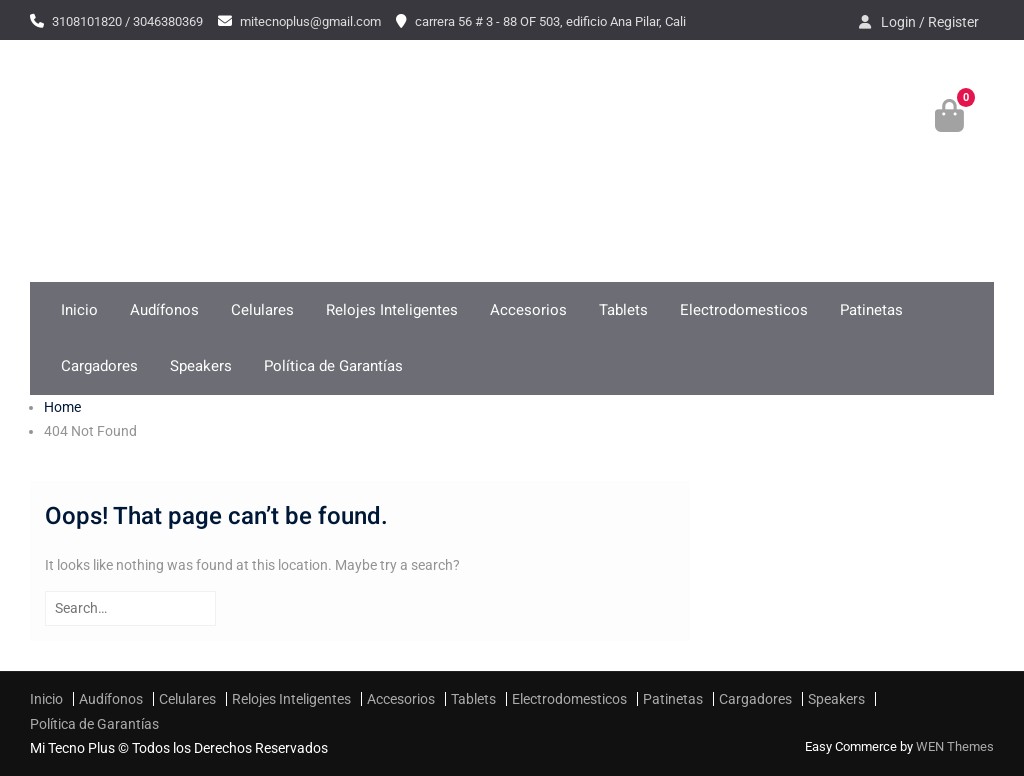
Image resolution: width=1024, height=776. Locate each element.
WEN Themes (955, 746)
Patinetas (871, 310)
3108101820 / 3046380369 (127, 21)
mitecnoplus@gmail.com (310, 21)
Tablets (623, 310)
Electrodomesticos (744, 310)
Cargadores (99, 366)
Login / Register (930, 22)
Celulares (262, 310)
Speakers (201, 366)
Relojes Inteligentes (392, 310)
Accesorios (528, 310)
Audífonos (164, 310)
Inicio (79, 310)
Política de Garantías (333, 366)
